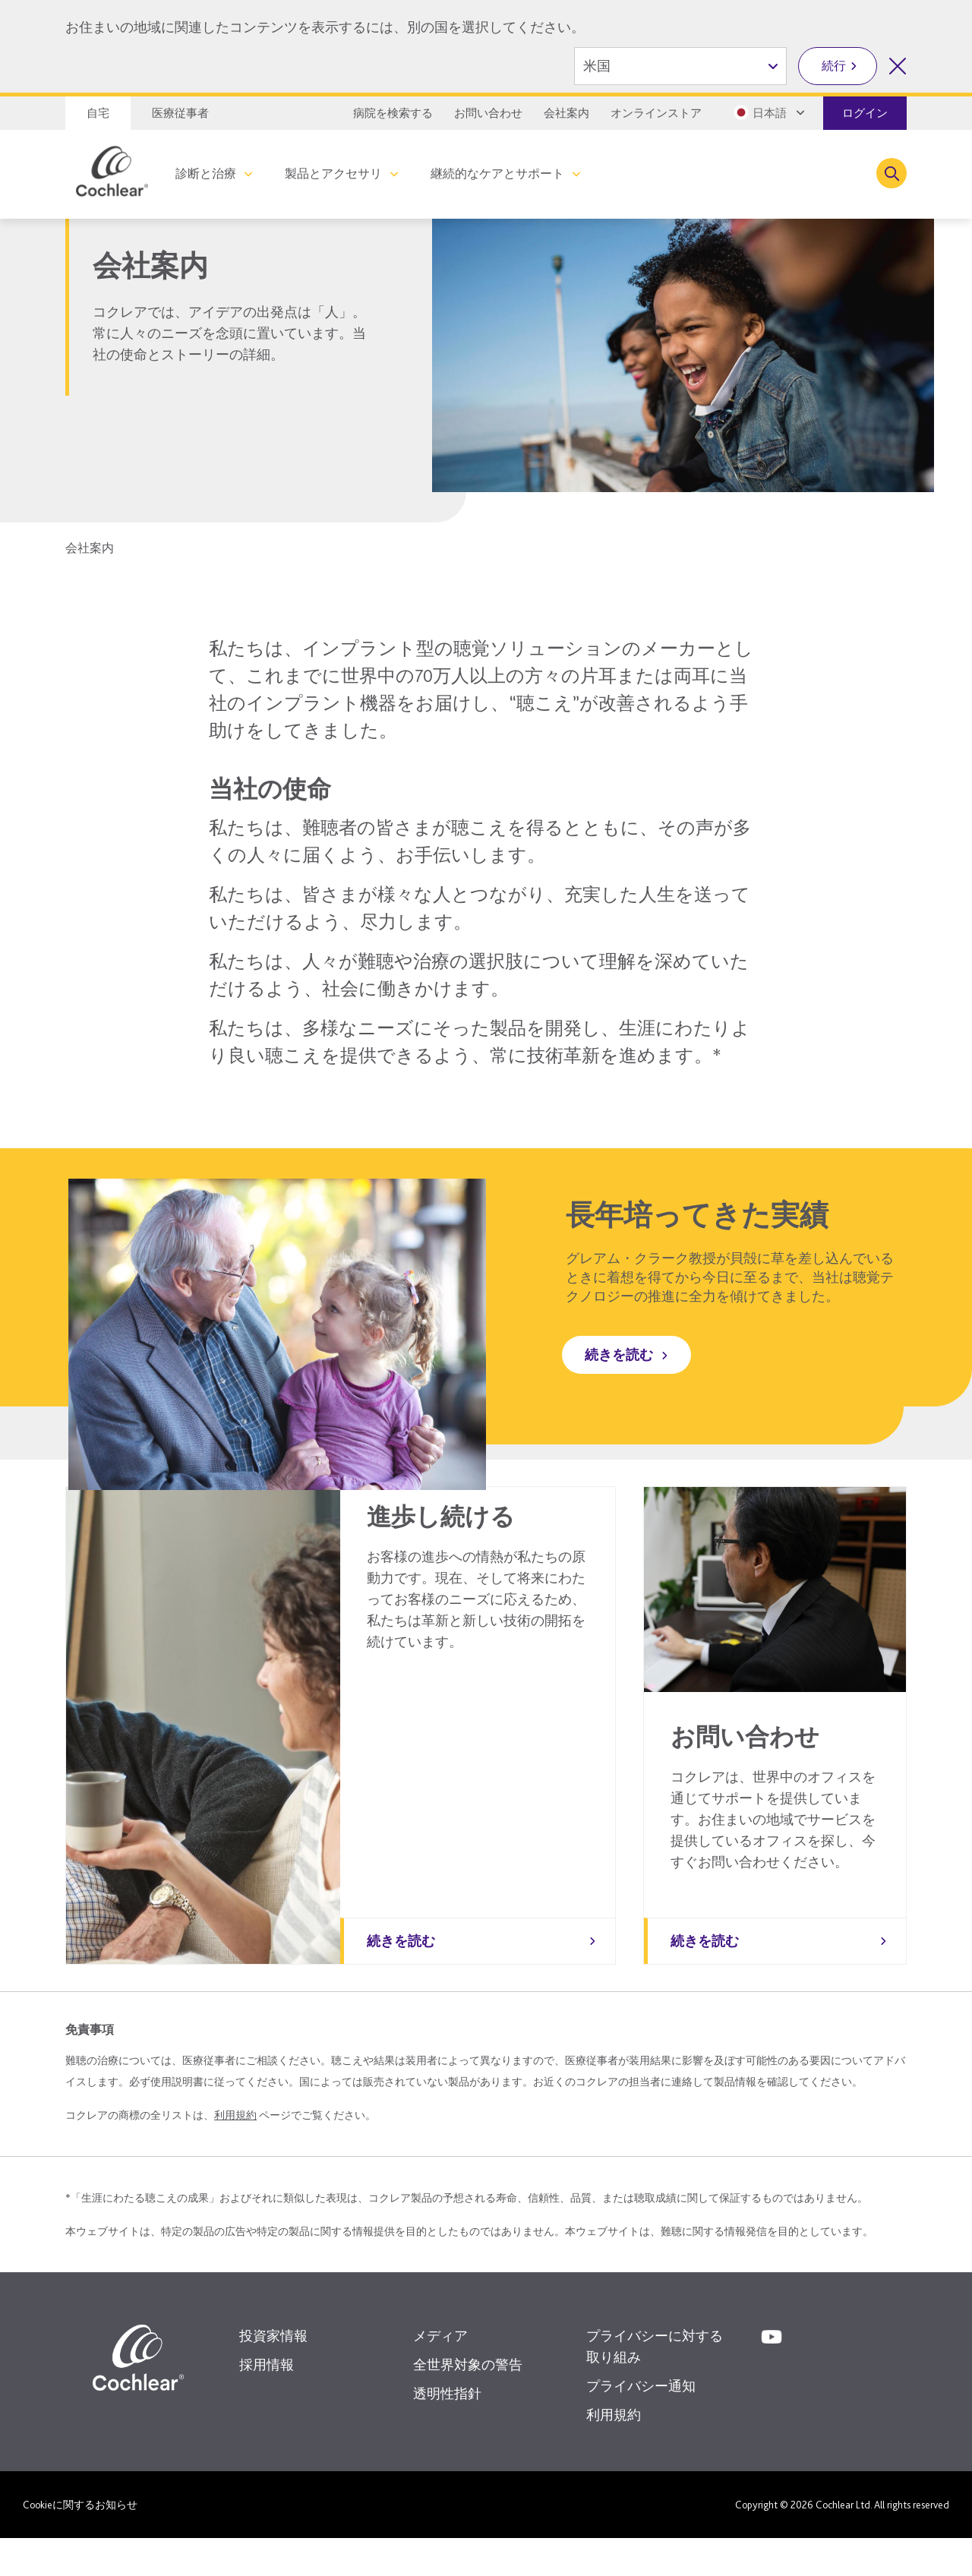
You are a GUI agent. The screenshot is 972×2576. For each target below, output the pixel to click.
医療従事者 (180, 113)
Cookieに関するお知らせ (80, 2543)
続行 (834, 65)
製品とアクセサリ (333, 173)
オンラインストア (656, 113)
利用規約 (235, 2153)
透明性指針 (447, 2431)
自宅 (98, 113)
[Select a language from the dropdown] (767, 112)
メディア (440, 2374)
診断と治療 (205, 173)
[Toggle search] (891, 173)
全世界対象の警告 (467, 2402)
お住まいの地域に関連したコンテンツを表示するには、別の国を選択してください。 (325, 27)
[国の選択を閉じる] (897, 66)
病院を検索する (393, 113)
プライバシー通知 (641, 2424)
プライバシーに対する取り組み (654, 2384)
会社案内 (566, 113)
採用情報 (266, 2402)
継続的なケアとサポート (497, 173)
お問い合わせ (488, 113)
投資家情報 (273, 2374)
